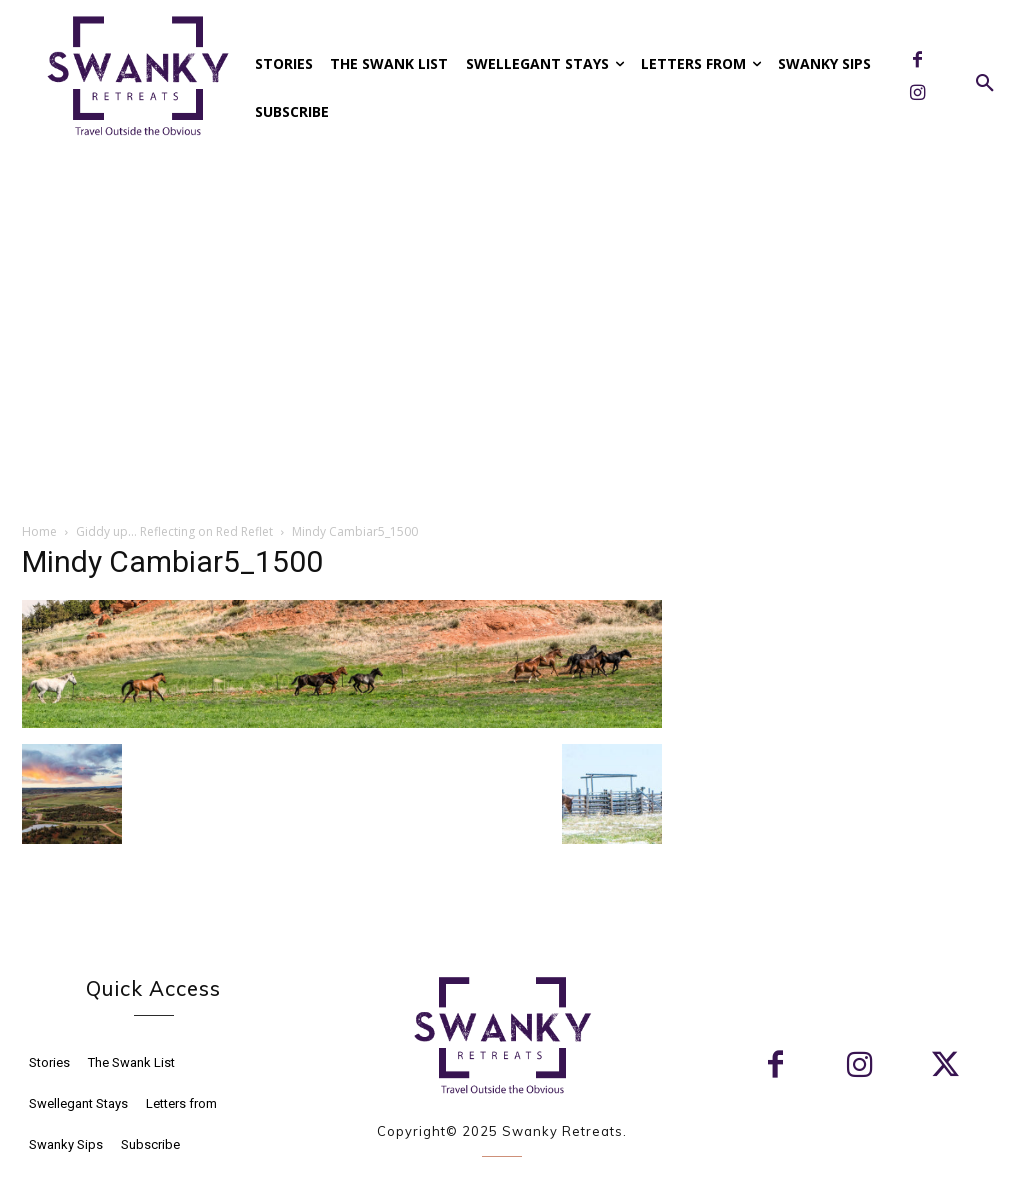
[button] (985, 84)
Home (39, 531)
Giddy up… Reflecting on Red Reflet (174, 531)
